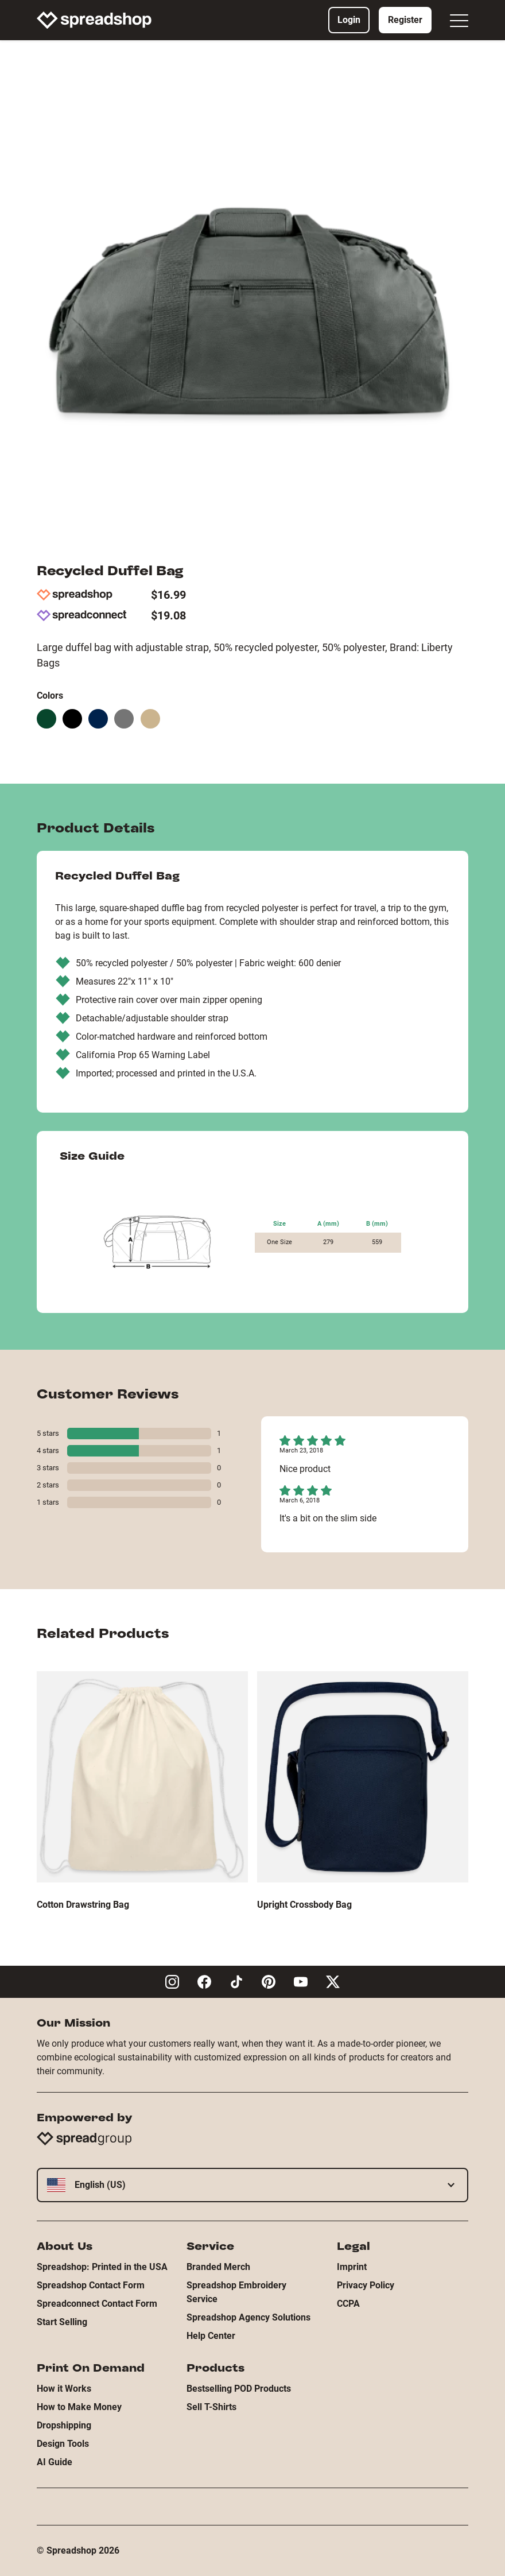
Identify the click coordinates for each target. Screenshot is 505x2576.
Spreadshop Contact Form (91, 2285)
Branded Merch (218, 2266)
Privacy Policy (365, 2285)
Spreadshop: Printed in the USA (102, 2266)
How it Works (64, 2388)
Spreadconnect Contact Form (97, 2303)
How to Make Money (79, 2406)
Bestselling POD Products (239, 2388)
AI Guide (54, 2462)
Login (348, 19)
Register (405, 19)
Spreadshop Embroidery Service (236, 2292)
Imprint (352, 2266)
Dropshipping (64, 2425)
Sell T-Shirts (211, 2406)
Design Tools (63, 2443)
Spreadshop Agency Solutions (248, 2317)
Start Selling (62, 2322)
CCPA (348, 2303)
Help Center (211, 2335)
